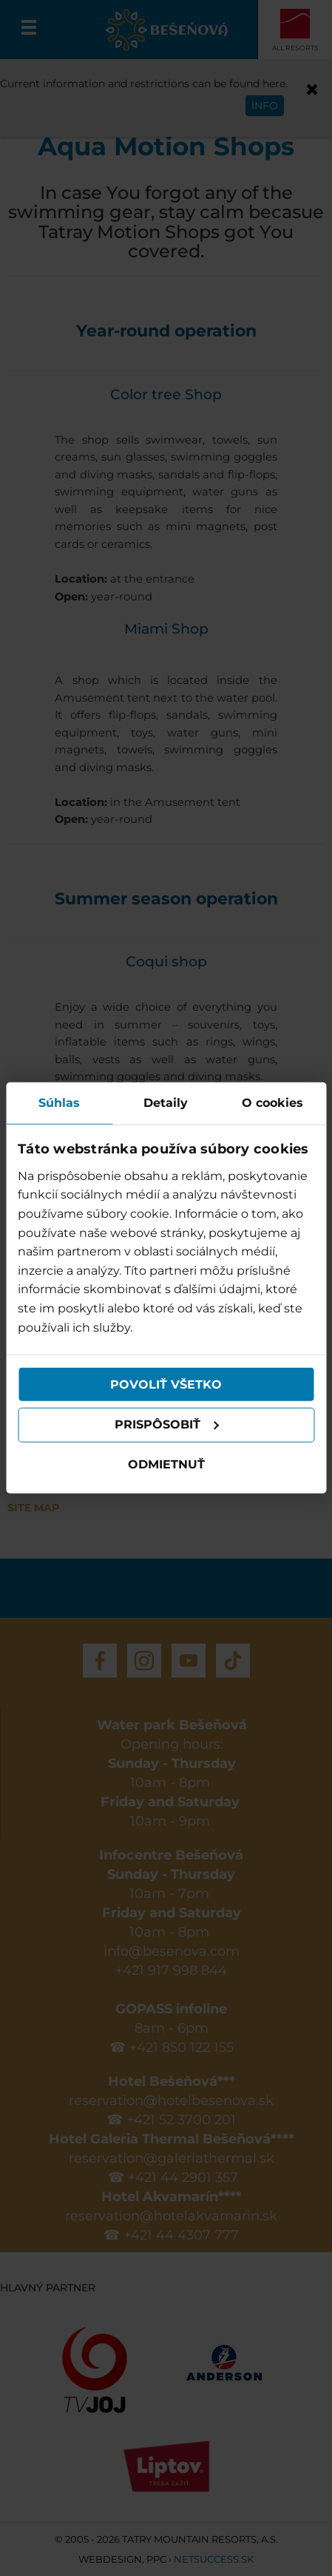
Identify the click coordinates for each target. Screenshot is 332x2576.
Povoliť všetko (166, 1384)
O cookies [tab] (272, 1103)
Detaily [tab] (165, 1103)
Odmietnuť (166, 1464)
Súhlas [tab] (59, 1103)
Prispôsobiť (167, 1424)
